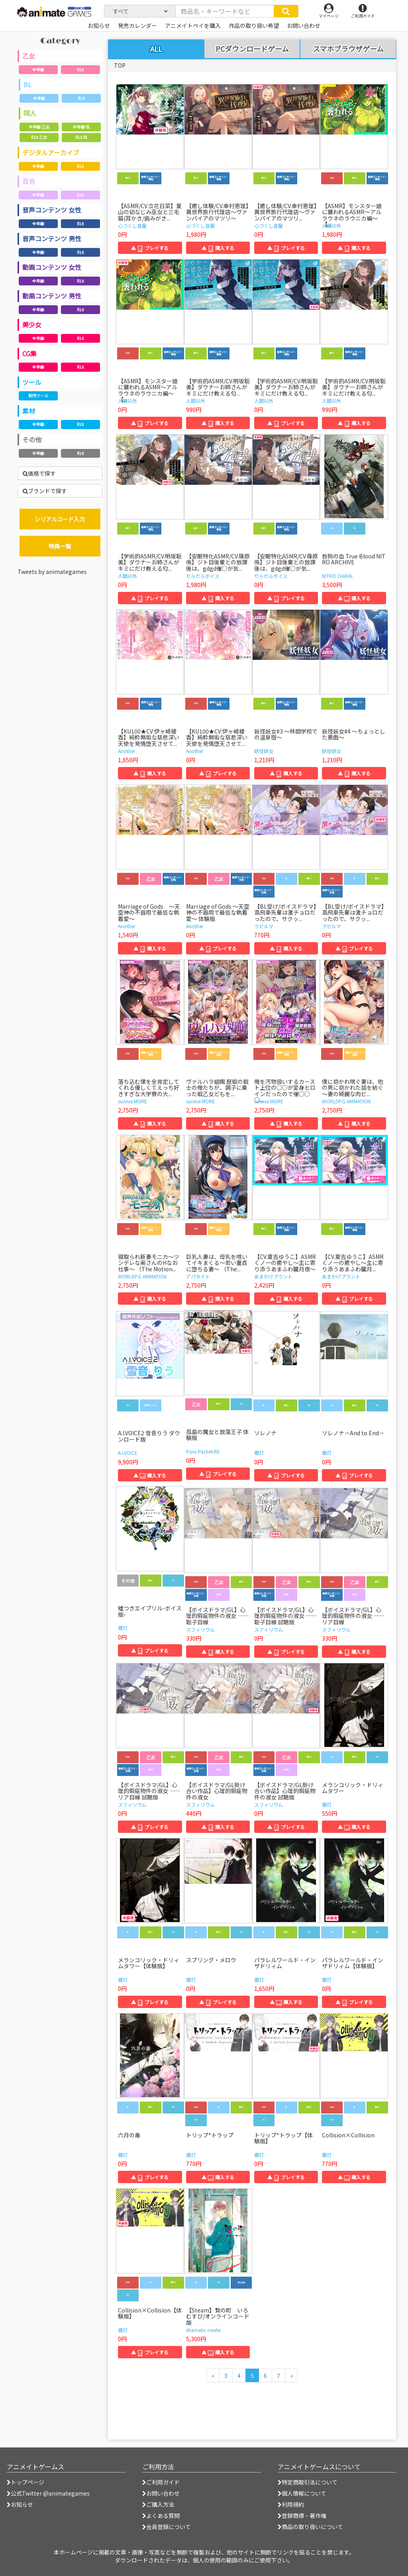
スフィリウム (200, 1629)
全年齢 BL (81, 127)
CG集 (29, 353)
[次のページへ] (291, 2375)
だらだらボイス (203, 575)
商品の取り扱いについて (310, 2527)
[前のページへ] (213, 2375)
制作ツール (38, 395)
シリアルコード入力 (60, 519)
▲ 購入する (218, 247)
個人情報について (302, 2493)
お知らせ (20, 2504)
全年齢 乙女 (39, 127)
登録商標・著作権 (302, 2515)
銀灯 (259, 1452)
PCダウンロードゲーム (252, 49)
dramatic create (203, 2329)
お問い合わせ (161, 2493)
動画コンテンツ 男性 (51, 296)
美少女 (31, 324)
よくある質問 (161, 2515)
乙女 (28, 55)
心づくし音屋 (132, 225)
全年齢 (38, 69)
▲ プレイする (150, 247)
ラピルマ (263, 926)
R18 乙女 (39, 137)
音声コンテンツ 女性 (51, 210)
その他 (31, 439)
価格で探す (39, 473)
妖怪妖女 (263, 750)
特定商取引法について (307, 2482)
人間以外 (331, 225)
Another (126, 750)
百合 (28, 181)
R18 (80, 69)
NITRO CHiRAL (337, 575)
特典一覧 (60, 546)
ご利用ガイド (161, 2482)
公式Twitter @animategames (50, 2493)
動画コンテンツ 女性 (51, 267)
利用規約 (291, 2504)
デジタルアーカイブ (50, 152)
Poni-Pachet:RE (203, 1451)
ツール (31, 382)
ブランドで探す (45, 491)
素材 (28, 411)
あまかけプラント (273, 1276)
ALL (156, 48)
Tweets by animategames (52, 572)
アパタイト (198, 1276)
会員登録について (166, 2527)
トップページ (25, 2482)
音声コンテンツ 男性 (51, 238)
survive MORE (132, 1101)
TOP (120, 65)
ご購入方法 (158, 2504)
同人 (30, 113)
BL (27, 84)
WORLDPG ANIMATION (346, 1101)
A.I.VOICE (127, 1452)
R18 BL (81, 137)
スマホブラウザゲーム (348, 49)
